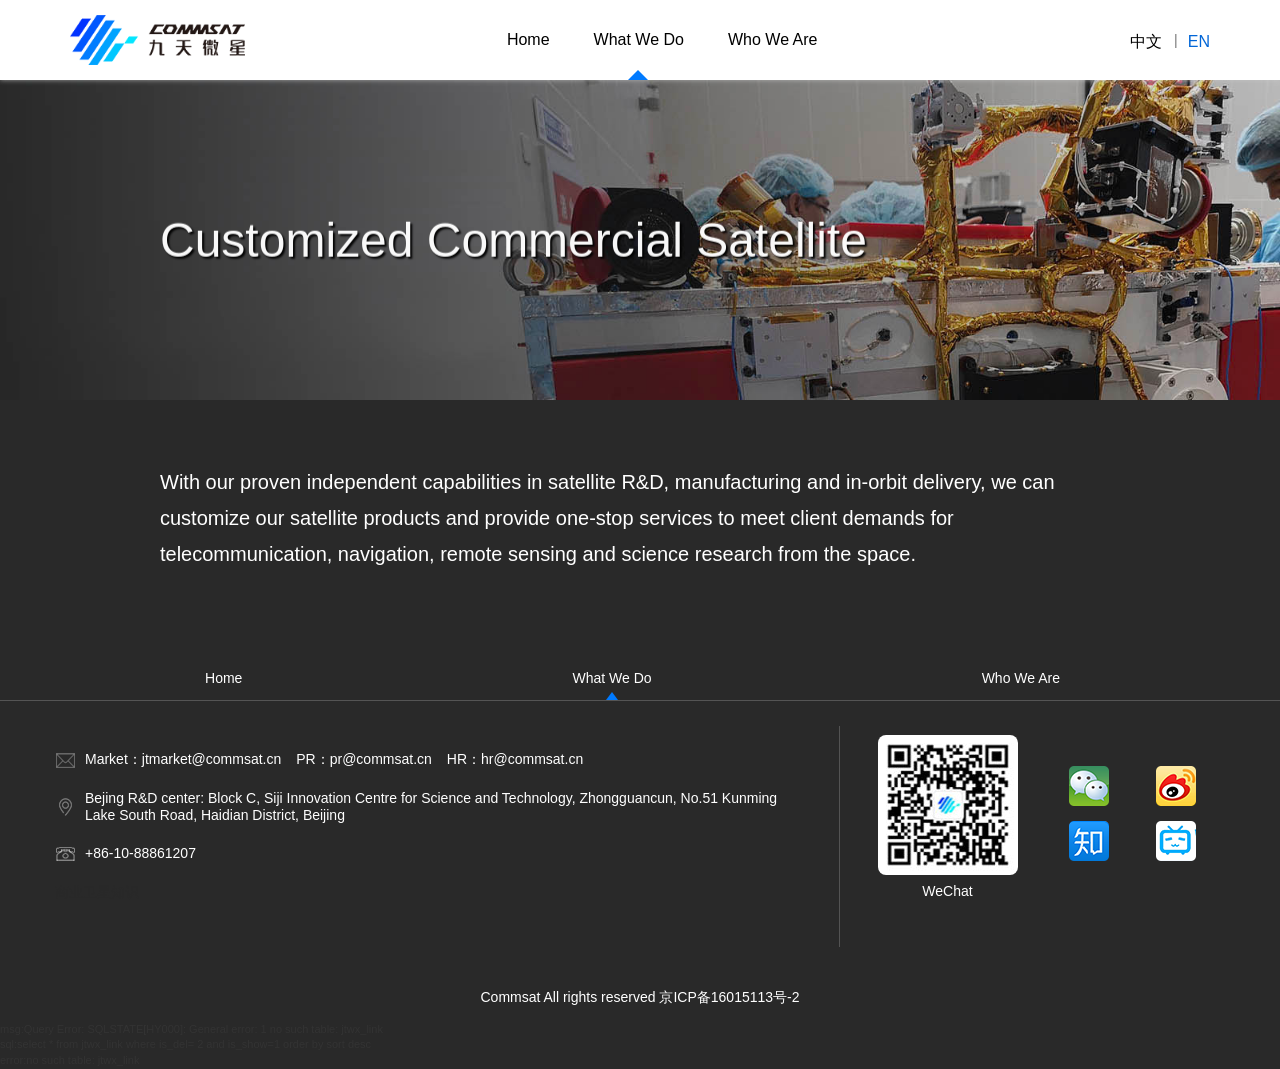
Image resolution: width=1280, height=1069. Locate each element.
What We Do (639, 39)
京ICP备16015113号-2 (729, 997)
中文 (1146, 40)
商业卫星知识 (97, 892)
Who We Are (773, 39)
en (1199, 40)
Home (528, 39)
